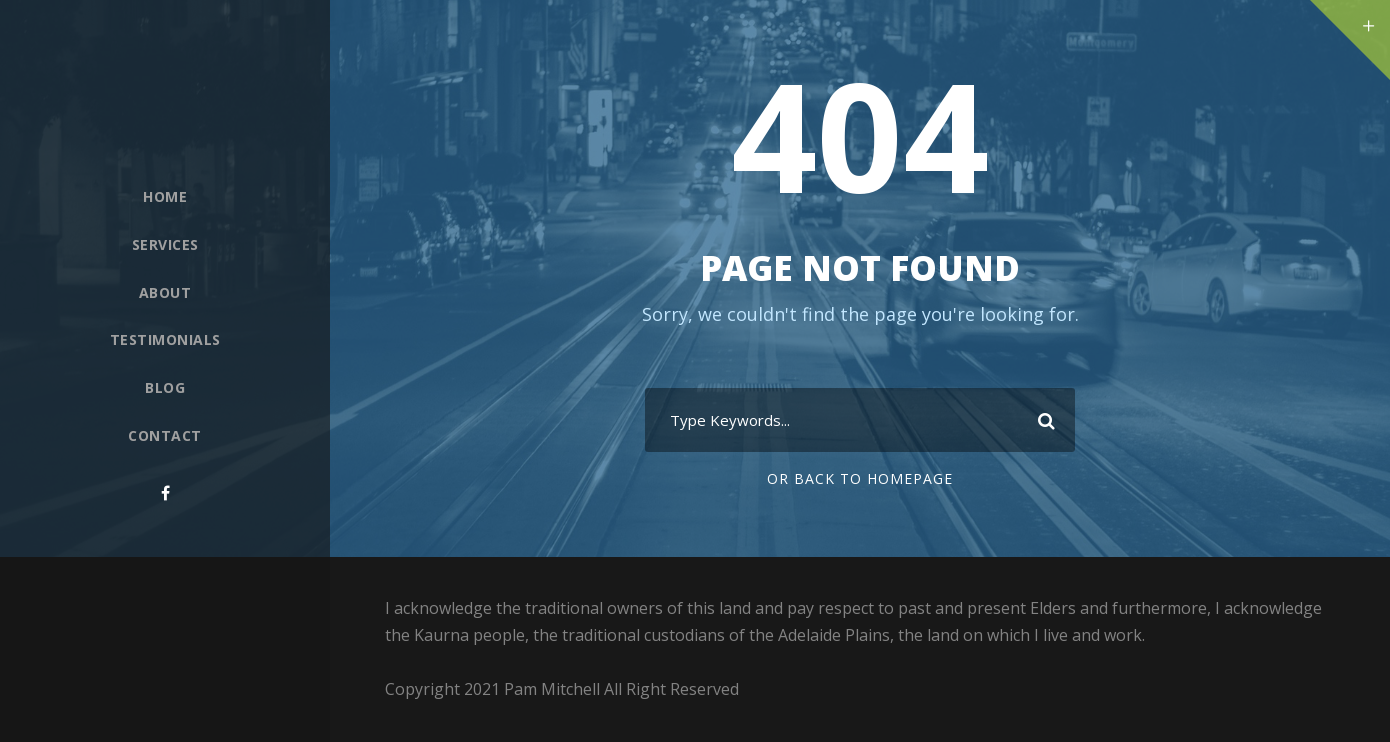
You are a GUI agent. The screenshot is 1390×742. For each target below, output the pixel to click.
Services (165, 244)
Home (165, 196)
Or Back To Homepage (860, 478)
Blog (165, 387)
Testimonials (165, 339)
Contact (165, 435)
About (165, 292)
